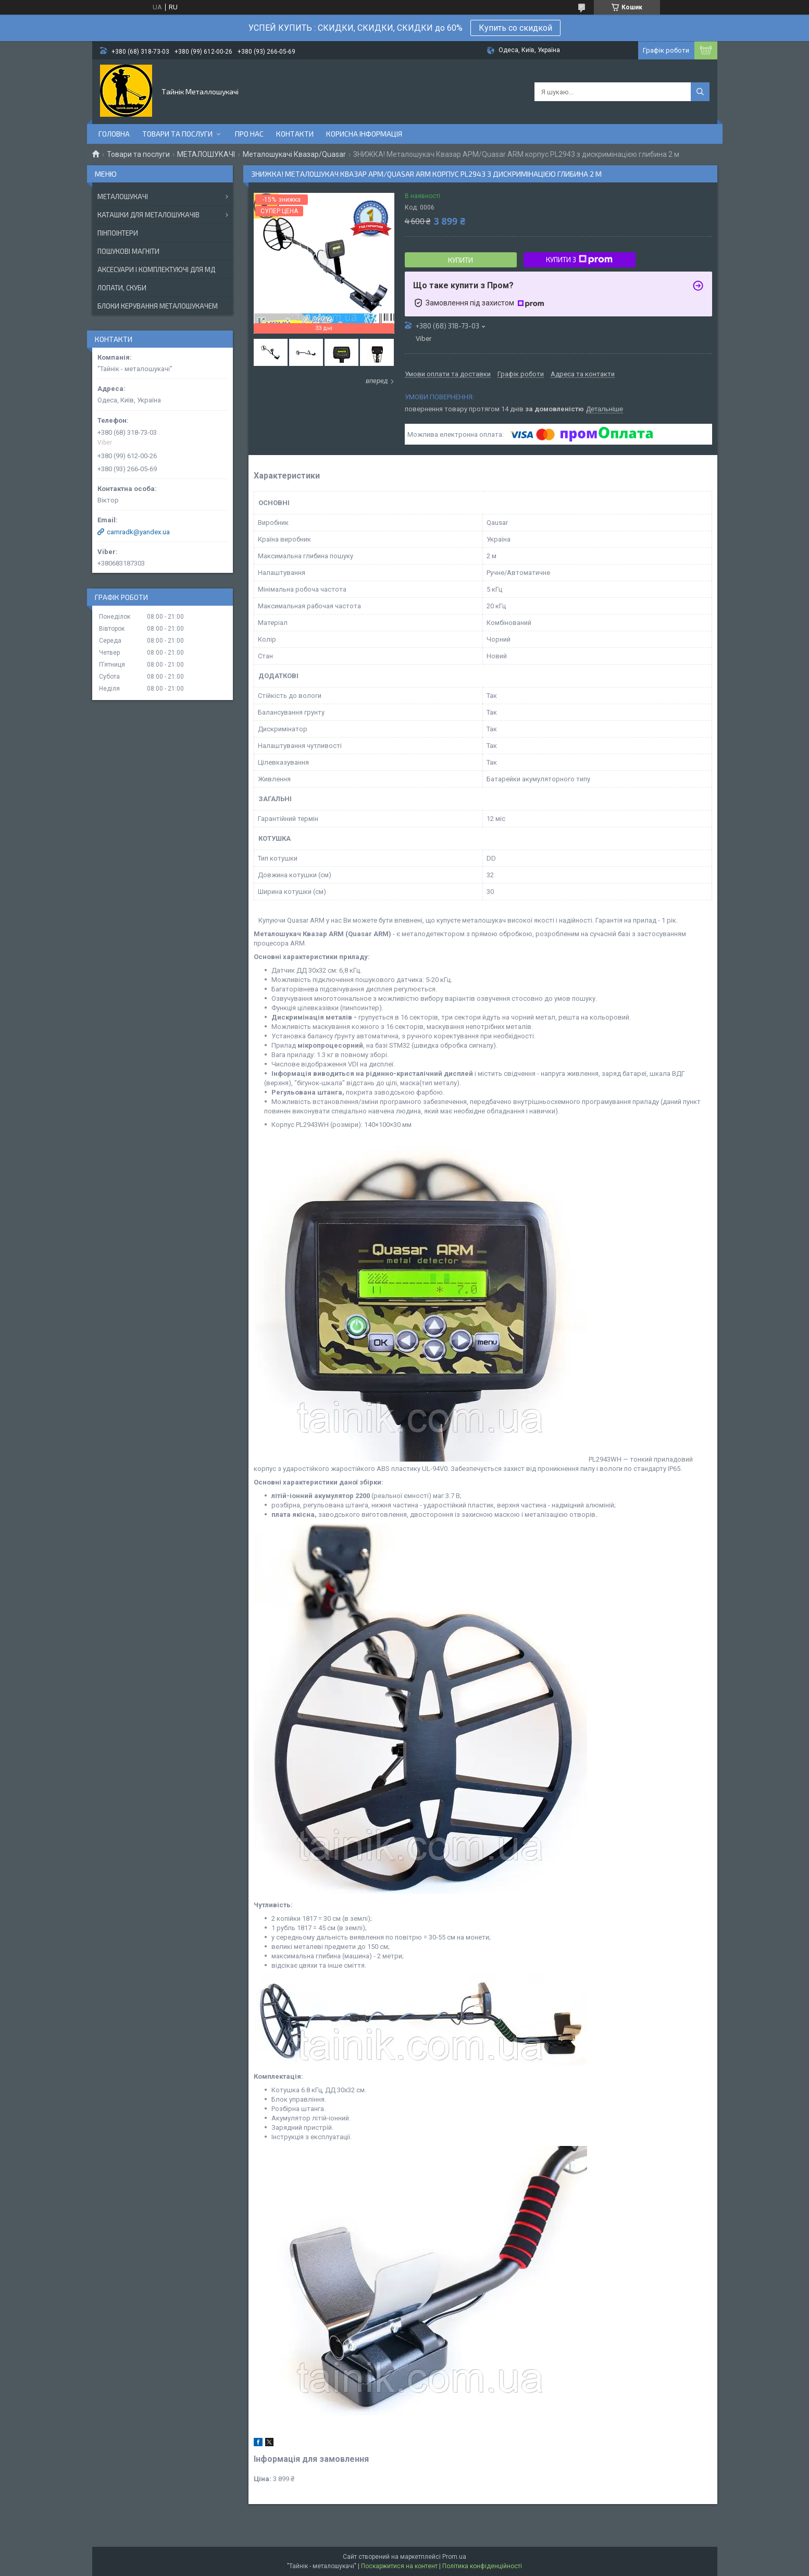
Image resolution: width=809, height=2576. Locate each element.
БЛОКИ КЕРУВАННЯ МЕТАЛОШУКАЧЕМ (157, 306)
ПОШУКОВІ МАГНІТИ (128, 251)
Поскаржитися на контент (399, 2566)
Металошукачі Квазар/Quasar (294, 154)
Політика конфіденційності (482, 2566)
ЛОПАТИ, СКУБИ (121, 288)
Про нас (249, 133)
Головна (114, 133)
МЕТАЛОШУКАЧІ (206, 154)
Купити (460, 260)
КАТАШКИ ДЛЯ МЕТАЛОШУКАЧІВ (148, 215)
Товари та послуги (177, 133)
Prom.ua (454, 2556)
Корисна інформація (364, 133)
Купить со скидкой (515, 28)
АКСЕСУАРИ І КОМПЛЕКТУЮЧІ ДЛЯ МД (156, 269)
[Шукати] (700, 91)
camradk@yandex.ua (138, 532)
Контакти (295, 133)
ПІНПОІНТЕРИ (117, 233)
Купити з (579, 259)
